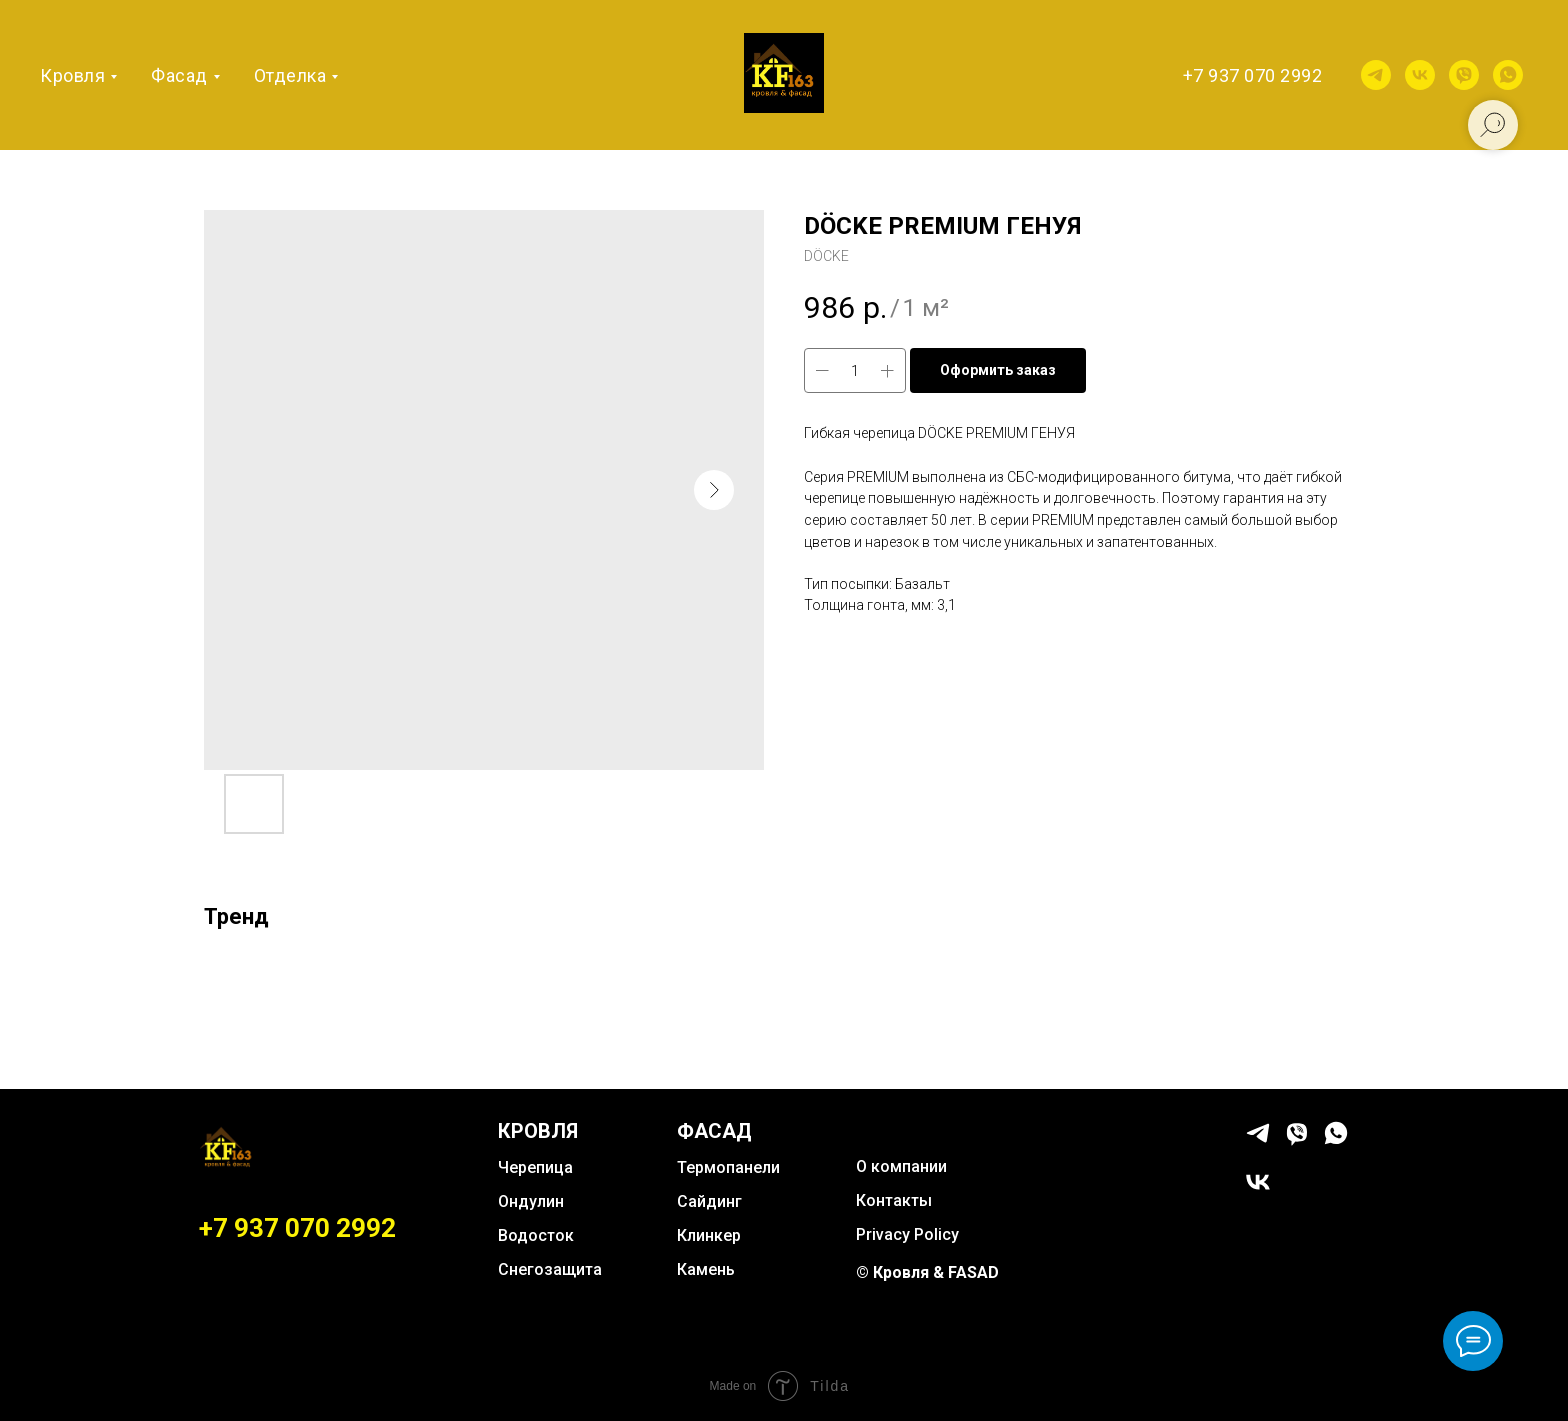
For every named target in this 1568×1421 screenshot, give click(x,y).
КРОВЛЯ (538, 1131)
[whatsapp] (1508, 75)
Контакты (894, 1200)
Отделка (290, 75)
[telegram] (1376, 75)
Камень (706, 1269)
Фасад (179, 75)
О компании (901, 1166)
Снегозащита (550, 1269)
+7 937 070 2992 (1253, 75)
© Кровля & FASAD (927, 1272)
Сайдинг (709, 1201)
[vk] (1420, 75)
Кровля (72, 75)
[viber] (1464, 75)
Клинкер (709, 1235)
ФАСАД (714, 1131)
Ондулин (531, 1201)
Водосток (536, 1235)
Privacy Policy (907, 1234)
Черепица (535, 1167)
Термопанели (728, 1167)
